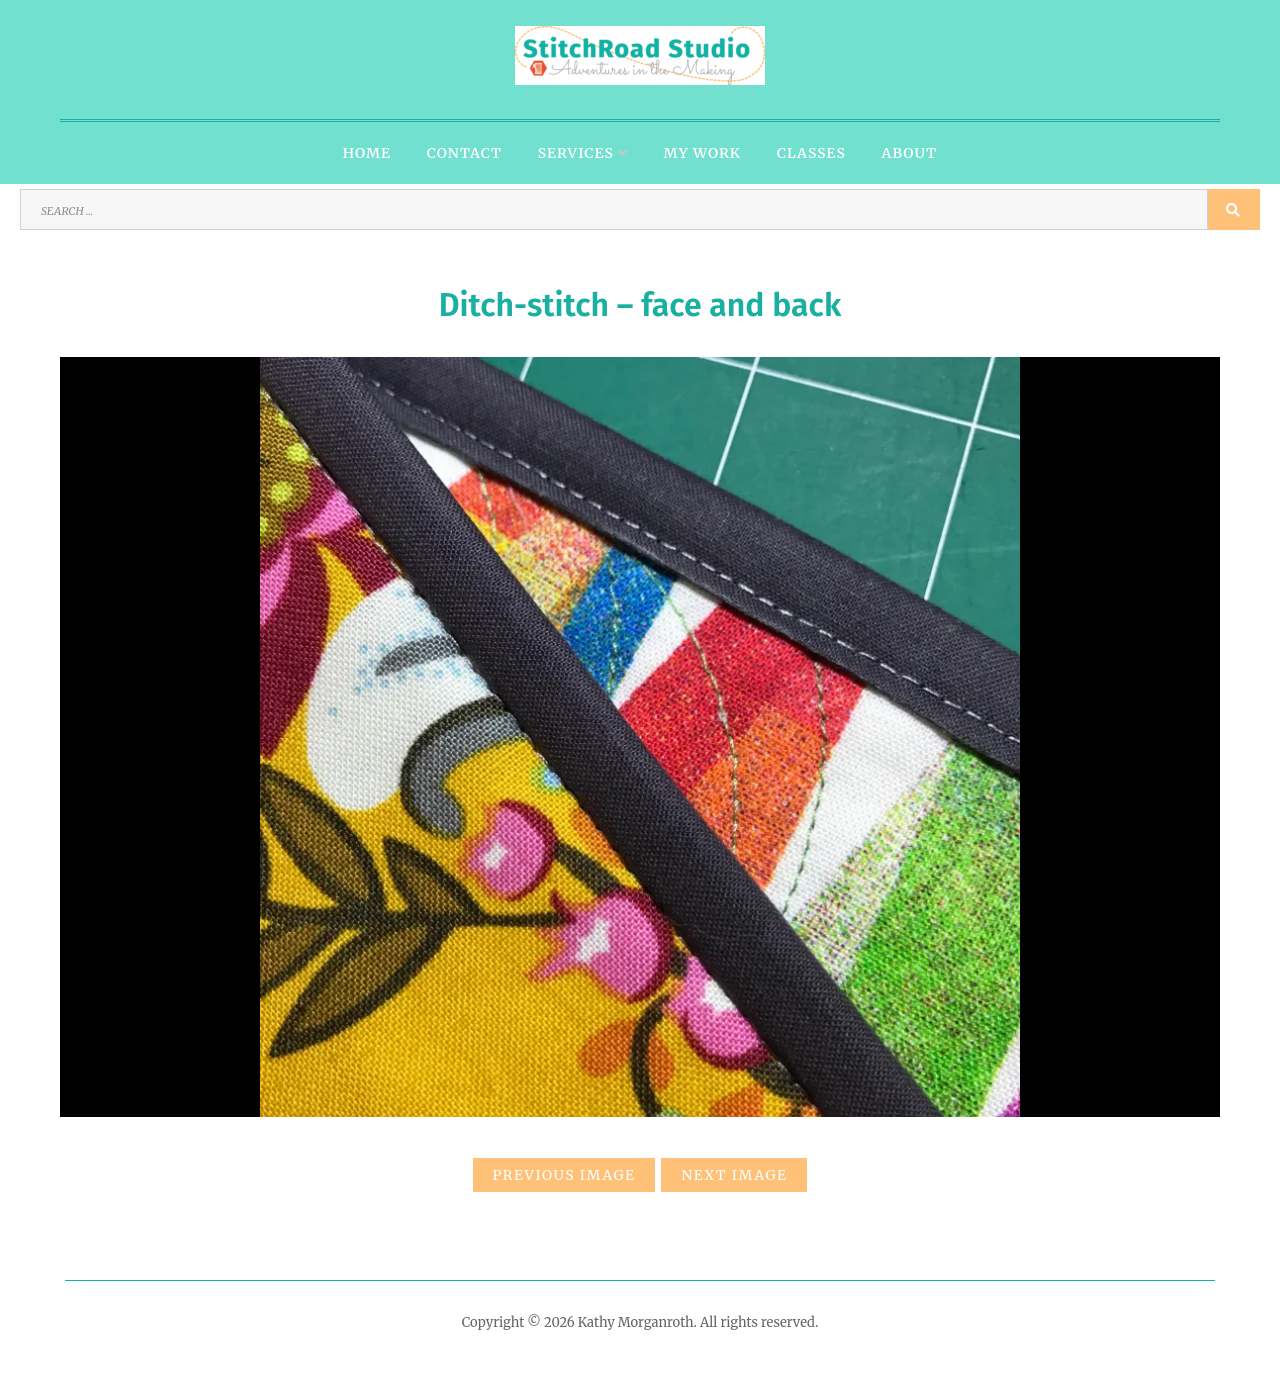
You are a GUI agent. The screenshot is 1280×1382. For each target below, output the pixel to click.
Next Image (734, 1175)
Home (367, 153)
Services (576, 153)
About (910, 153)
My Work (702, 153)
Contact (464, 153)
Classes (811, 153)
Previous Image (564, 1175)
